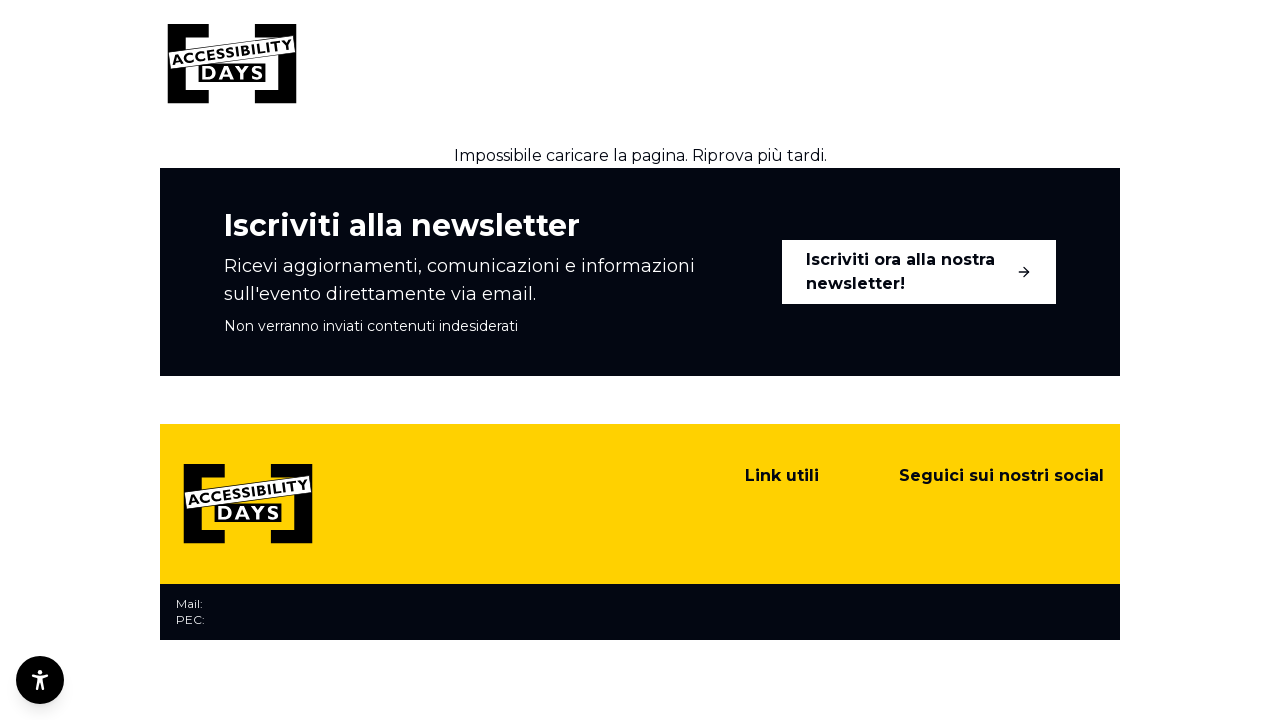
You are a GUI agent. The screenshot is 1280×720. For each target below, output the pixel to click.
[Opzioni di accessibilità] (40, 680)
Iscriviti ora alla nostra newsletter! (919, 271)
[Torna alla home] (232, 64)
